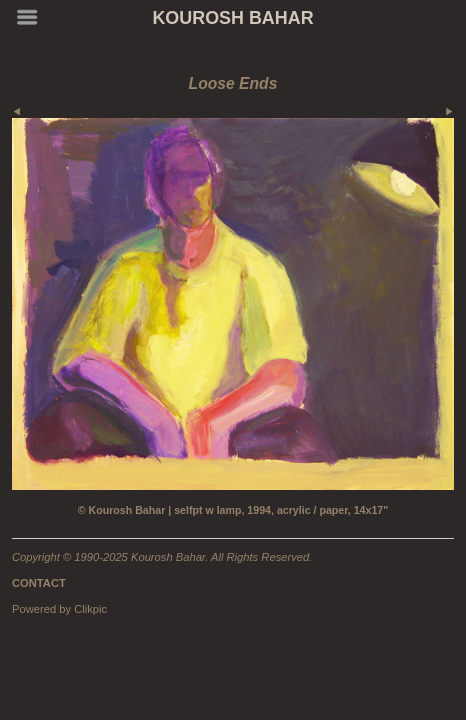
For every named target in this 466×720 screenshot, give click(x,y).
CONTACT (39, 583)
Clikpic (90, 609)
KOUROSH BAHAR (232, 18)
